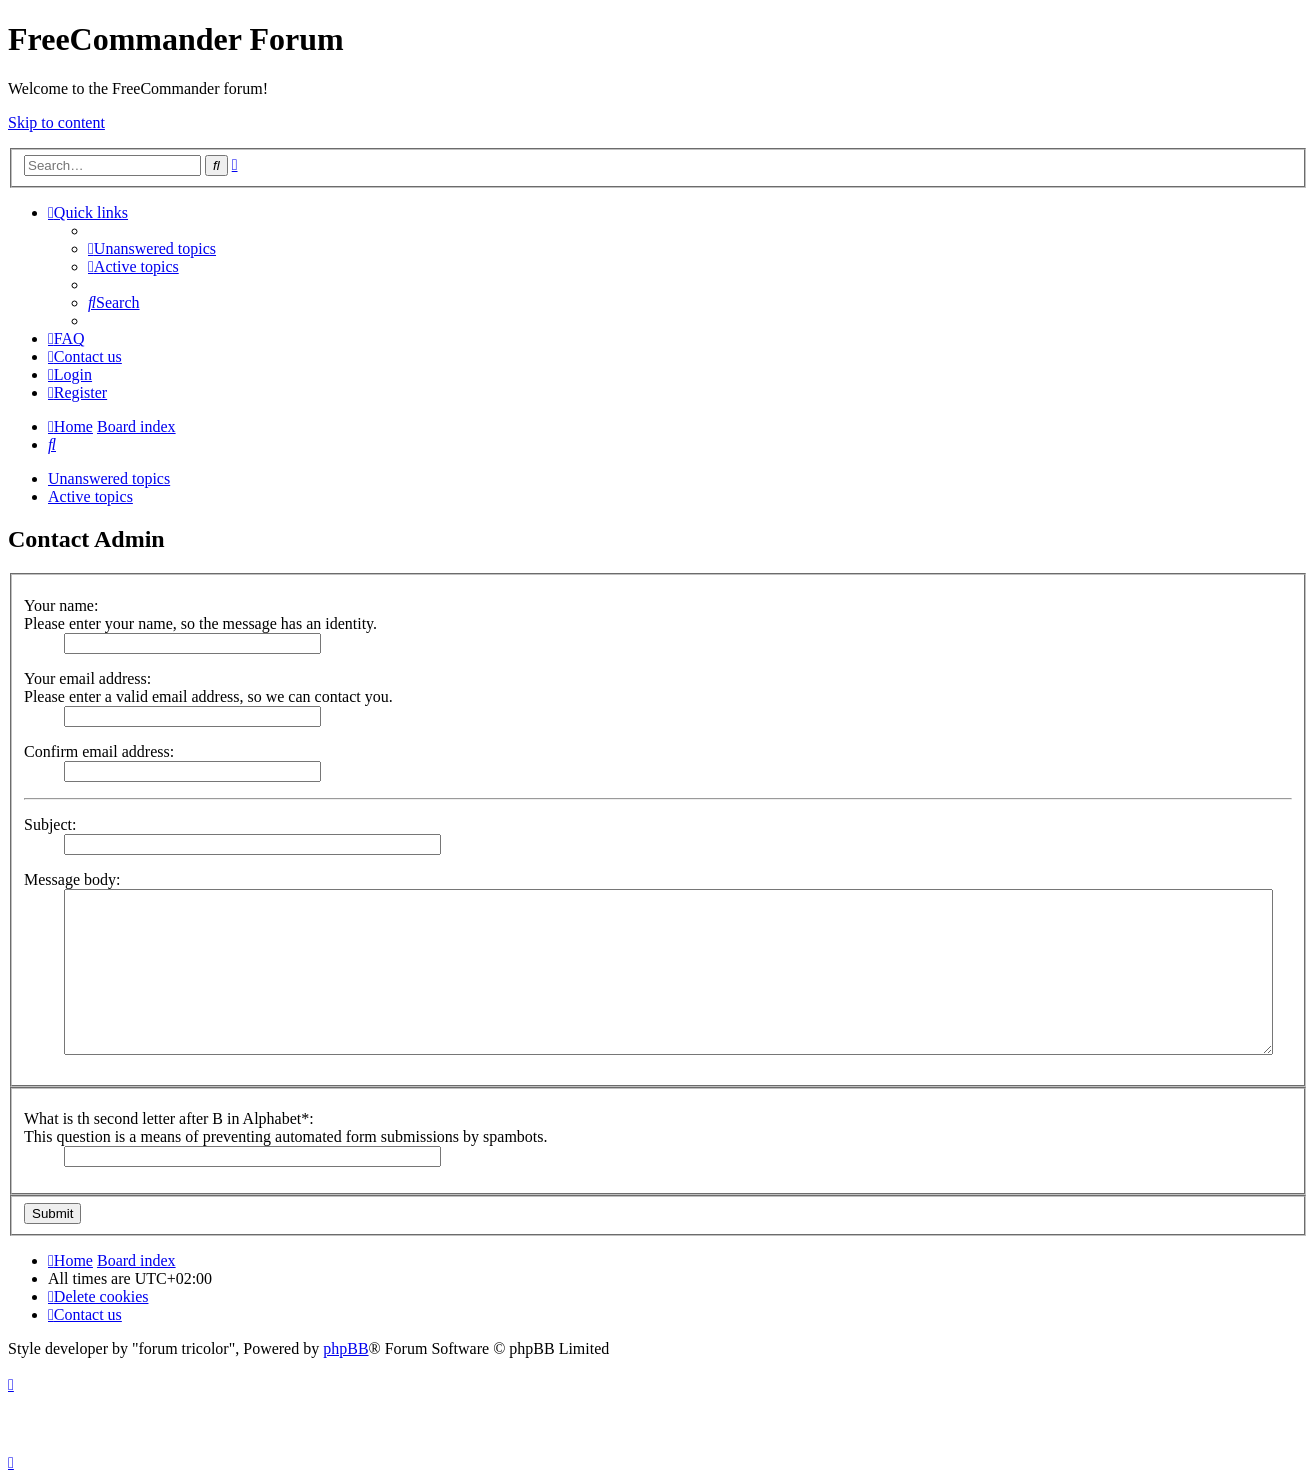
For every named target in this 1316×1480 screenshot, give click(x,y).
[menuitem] (152, 248)
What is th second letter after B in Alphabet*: (169, 1118)
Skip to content (56, 122)
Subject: (50, 824)
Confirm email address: (99, 751)
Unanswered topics (109, 478)
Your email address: (87, 678)
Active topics (90, 496)
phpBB (345, 1348)
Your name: (61, 605)
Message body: (72, 879)
